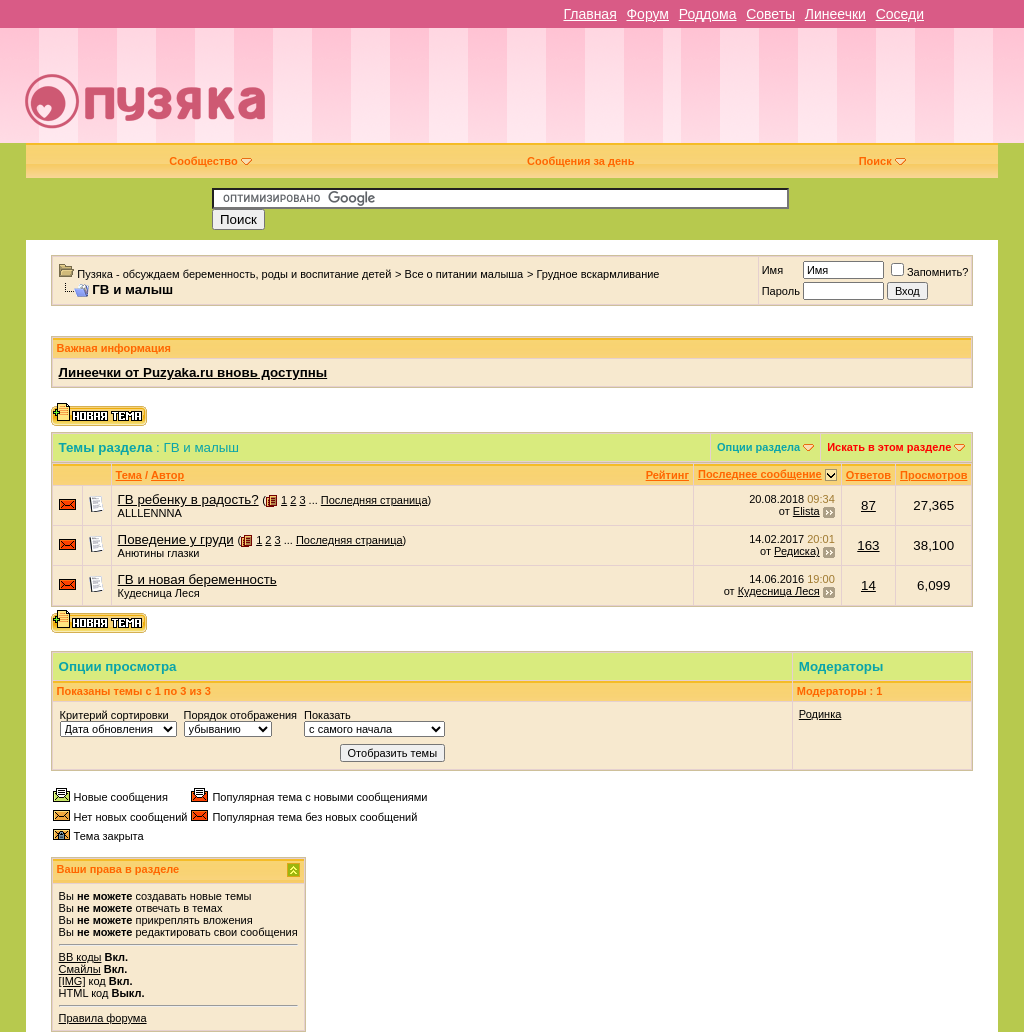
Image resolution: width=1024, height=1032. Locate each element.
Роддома (708, 14)
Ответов (868, 475)
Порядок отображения (240, 715)
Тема (129, 475)
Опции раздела (758, 447)
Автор (167, 475)
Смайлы (80, 969)
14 (868, 585)
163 (868, 545)
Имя (772, 270)
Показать (327, 715)
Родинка (820, 714)
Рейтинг (667, 475)
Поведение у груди (176, 539)
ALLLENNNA (150, 513)
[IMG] (72, 981)
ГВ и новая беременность (197, 579)
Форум (647, 14)
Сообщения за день (580, 161)
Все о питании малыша (464, 274)
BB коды (80, 957)
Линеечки (835, 14)
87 (868, 505)
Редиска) (797, 551)
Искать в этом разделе (889, 447)
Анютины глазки (159, 553)
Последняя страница (374, 500)
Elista (806, 511)
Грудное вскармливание (597, 274)
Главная (589, 14)
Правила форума (103, 1018)
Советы (770, 14)
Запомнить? (930, 272)
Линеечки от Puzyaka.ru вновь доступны (193, 372)
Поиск (882, 161)
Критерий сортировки (114, 715)
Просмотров (933, 475)
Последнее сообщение (760, 474)
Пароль (781, 291)
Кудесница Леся (159, 593)
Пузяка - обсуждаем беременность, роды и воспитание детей (234, 274)
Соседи (900, 14)
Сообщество (210, 161)
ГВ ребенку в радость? (188, 499)
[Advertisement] (656, 93)
